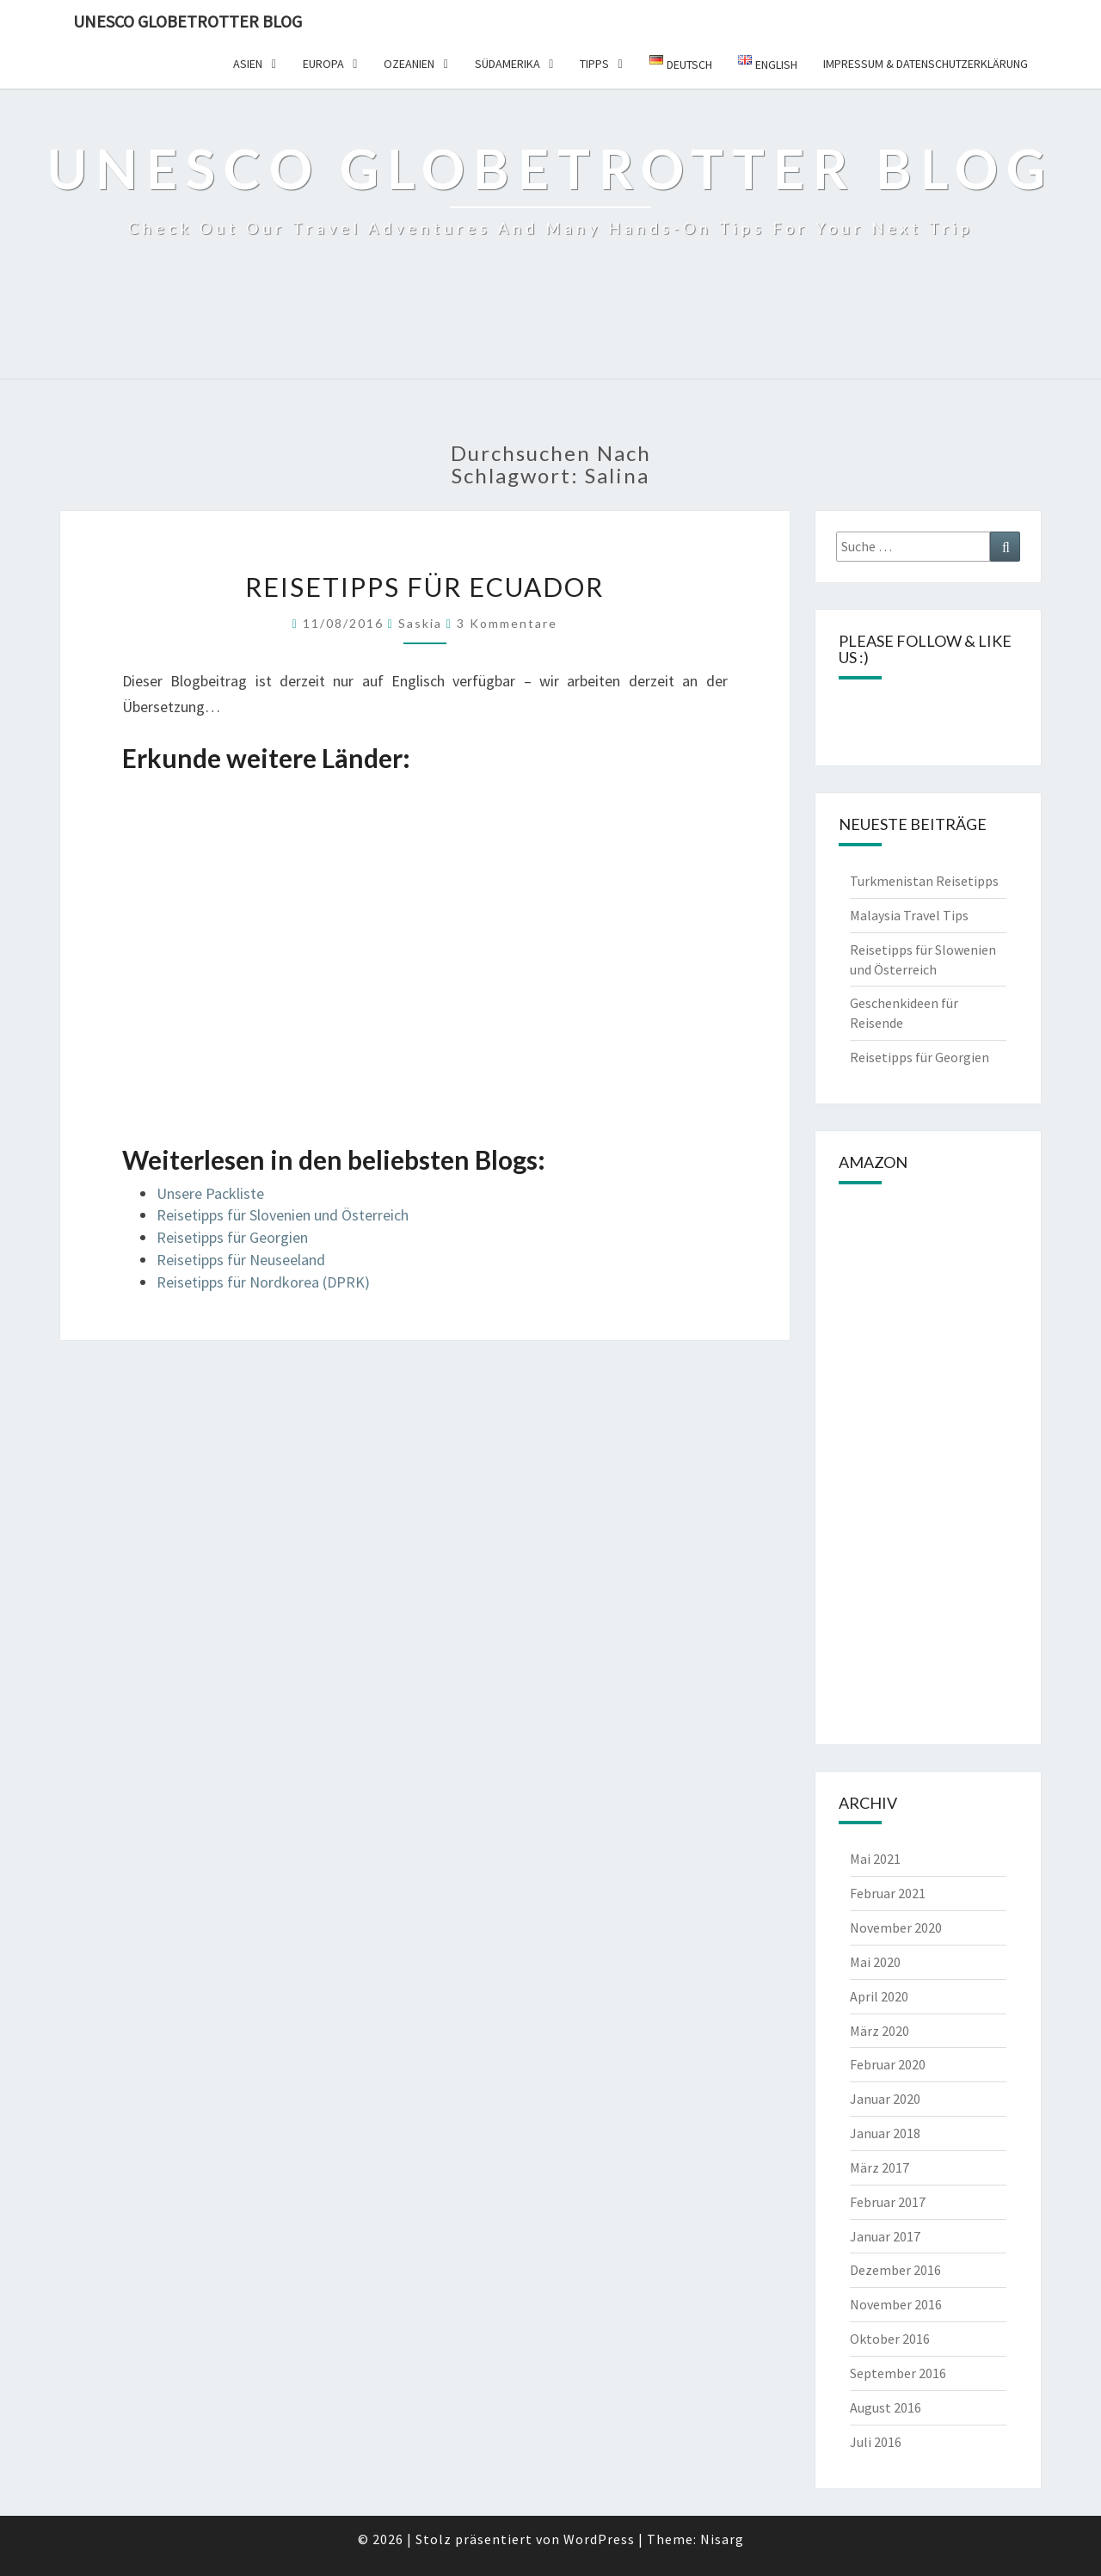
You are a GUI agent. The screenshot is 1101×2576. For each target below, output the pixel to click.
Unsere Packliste (210, 1193)
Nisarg (722, 2539)
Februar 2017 (888, 2201)
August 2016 (885, 2407)
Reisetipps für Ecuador (424, 586)
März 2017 (879, 2167)
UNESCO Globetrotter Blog (187, 21)
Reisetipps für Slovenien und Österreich (283, 1215)
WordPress (599, 2539)
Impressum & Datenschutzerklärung (925, 63)
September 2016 (898, 2373)
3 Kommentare (507, 623)
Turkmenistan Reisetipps (924, 880)
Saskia (420, 623)
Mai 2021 (875, 1858)
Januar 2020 (885, 2098)
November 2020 (896, 1927)
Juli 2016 (875, 2441)
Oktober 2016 (890, 2338)
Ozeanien (409, 63)
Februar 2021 (888, 1893)
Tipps (594, 63)
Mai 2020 (875, 1961)
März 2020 (879, 2030)
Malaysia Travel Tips (909, 915)
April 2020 (879, 1996)
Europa (323, 63)
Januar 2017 (885, 2236)
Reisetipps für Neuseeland (241, 1260)
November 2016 (896, 2304)
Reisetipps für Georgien (232, 1237)
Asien (247, 63)
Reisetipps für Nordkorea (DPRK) (263, 1282)
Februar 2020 (888, 2064)
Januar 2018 (885, 2133)
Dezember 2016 (895, 2269)
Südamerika (507, 63)
